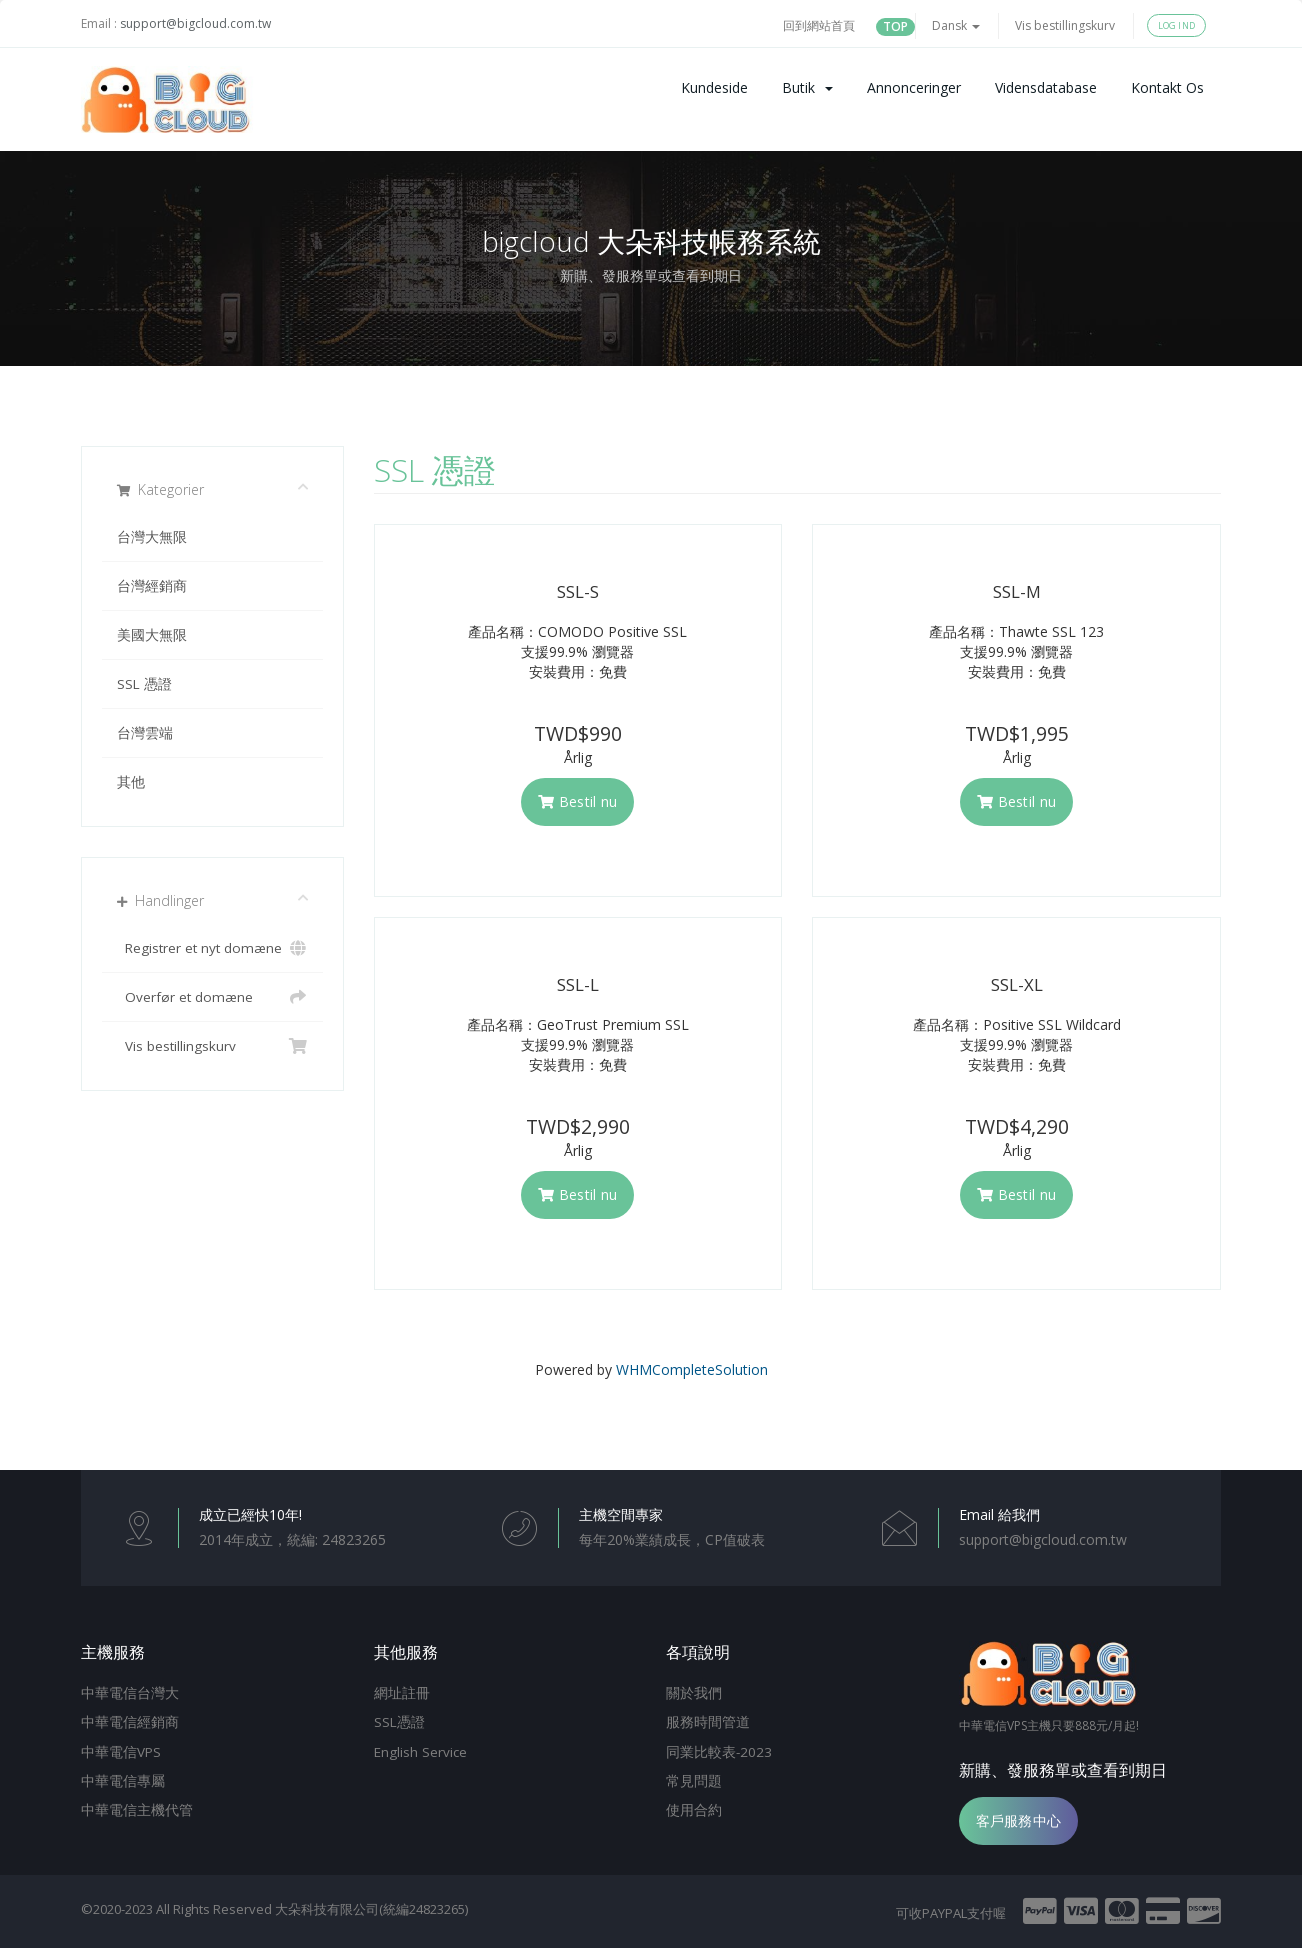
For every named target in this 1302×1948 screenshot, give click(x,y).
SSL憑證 (399, 1722)
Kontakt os (1167, 87)
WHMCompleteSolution (692, 1369)
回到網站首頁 (819, 25)
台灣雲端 (145, 733)
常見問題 (694, 1781)
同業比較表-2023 (719, 1752)
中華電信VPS (121, 1752)
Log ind (1176, 25)
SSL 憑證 (144, 684)
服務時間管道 (708, 1722)
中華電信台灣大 (130, 1693)
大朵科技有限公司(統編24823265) (371, 1909)
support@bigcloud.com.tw (195, 23)
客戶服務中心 (1019, 1820)
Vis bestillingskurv (1065, 25)
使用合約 (694, 1810)
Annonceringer (914, 87)
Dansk (956, 25)
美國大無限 (152, 635)
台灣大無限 (152, 537)
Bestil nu (577, 801)
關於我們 (694, 1693)
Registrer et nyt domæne (212, 948)
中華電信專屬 (123, 1781)
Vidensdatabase (1046, 87)
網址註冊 (402, 1693)
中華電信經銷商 (130, 1722)
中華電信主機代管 (137, 1810)
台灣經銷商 (152, 586)
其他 (131, 782)
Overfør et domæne (212, 997)
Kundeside (714, 87)
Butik (807, 87)
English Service (420, 1752)
